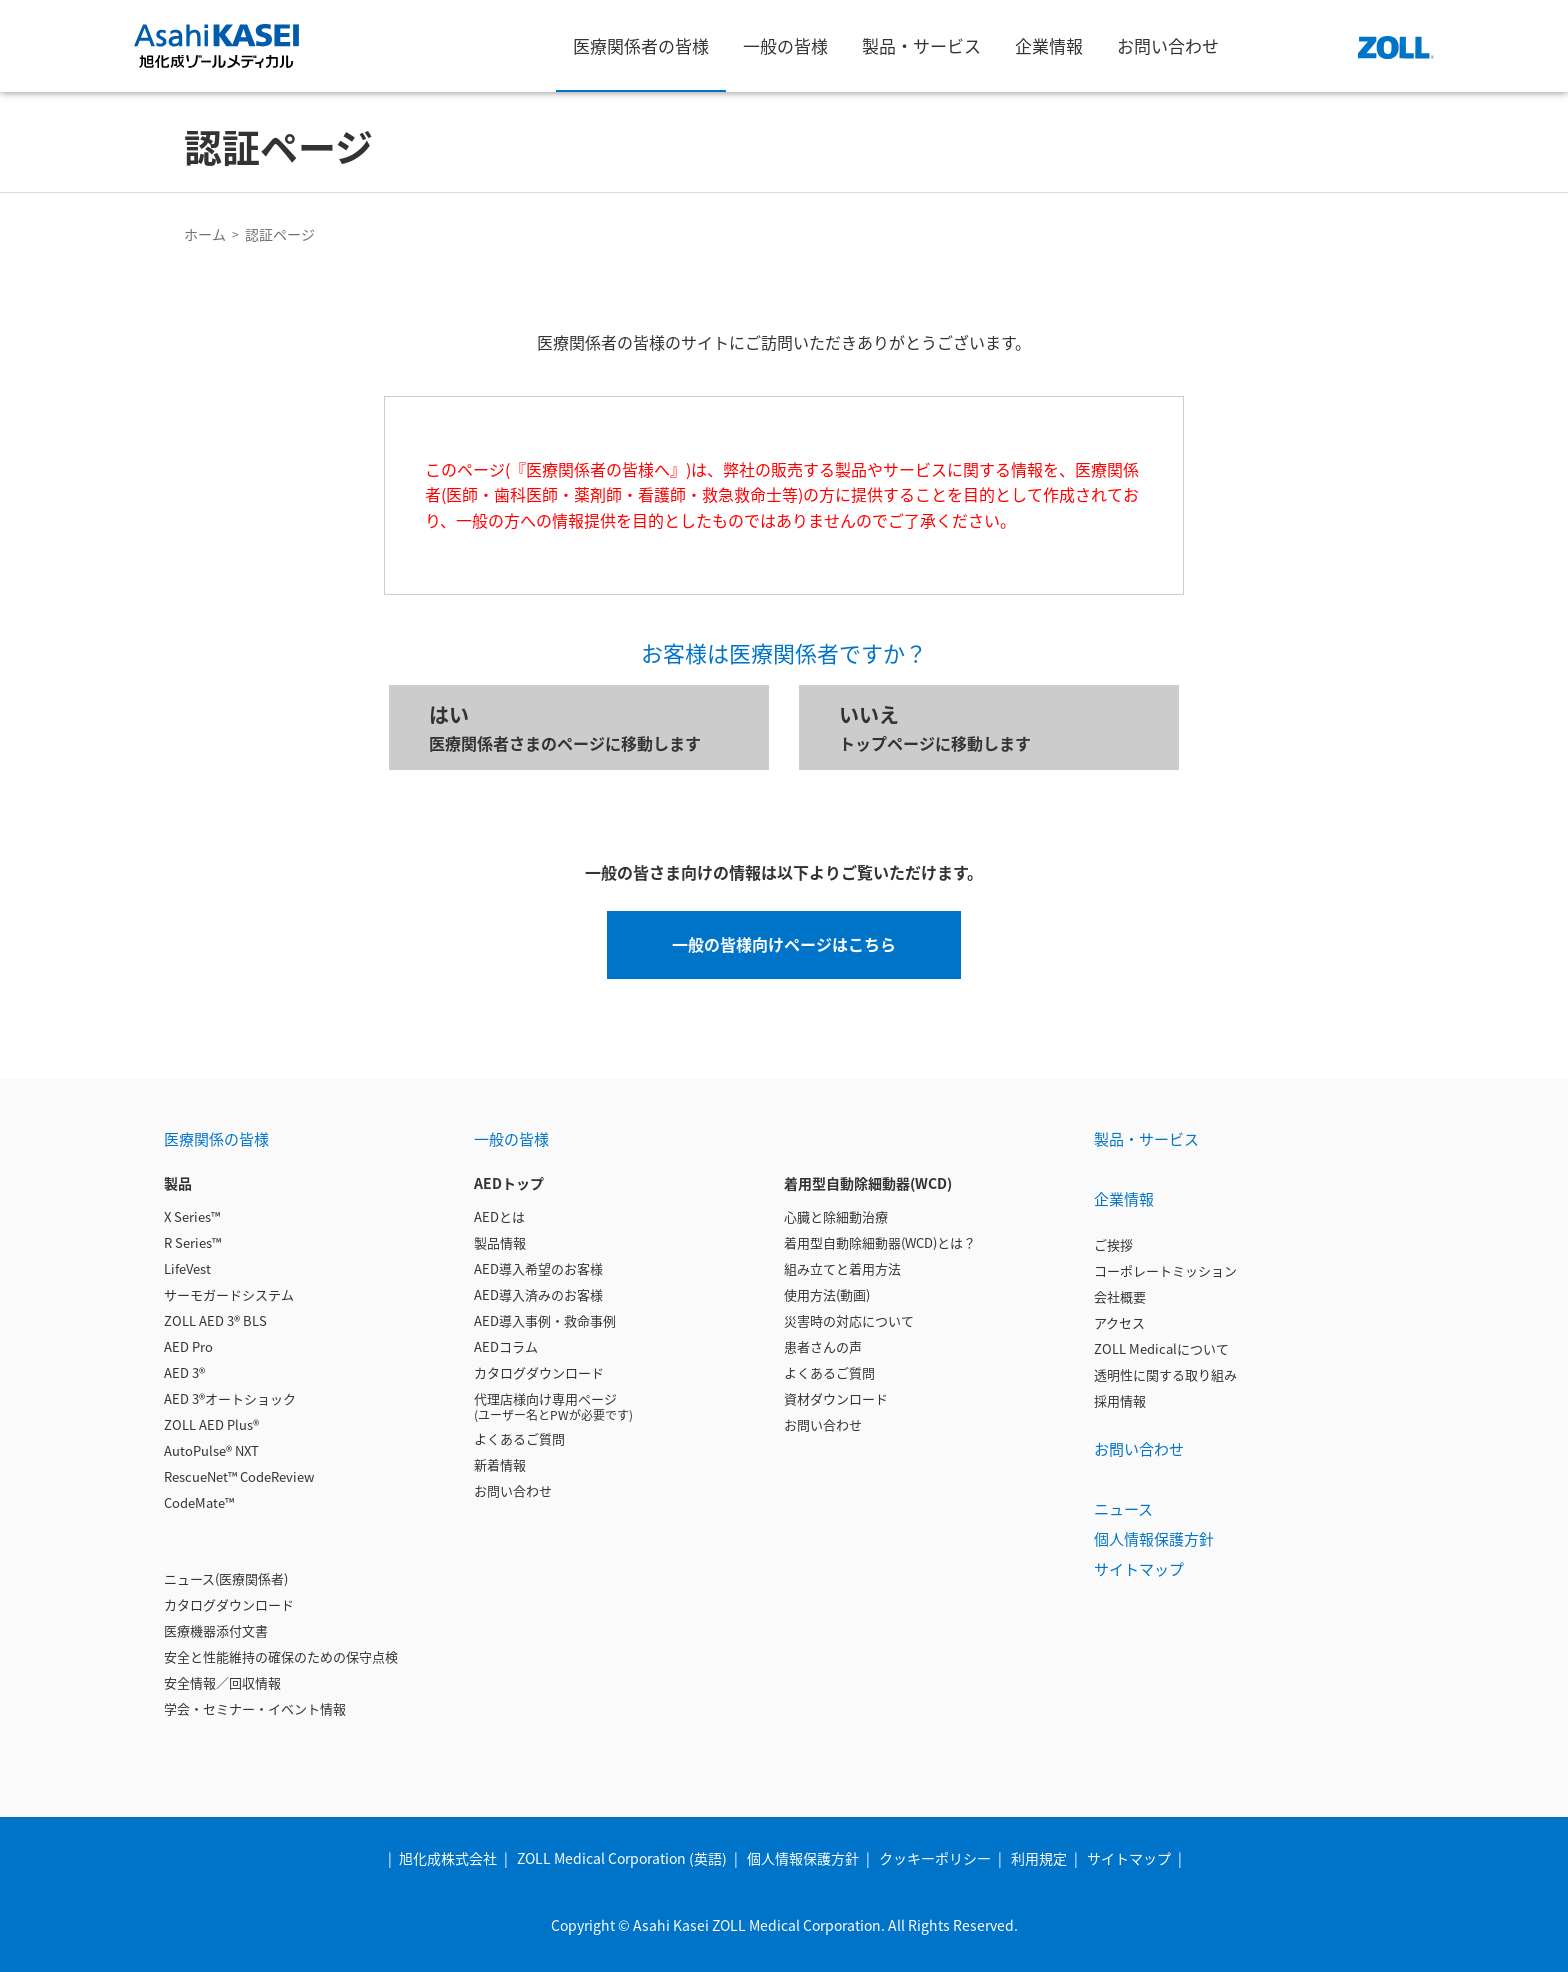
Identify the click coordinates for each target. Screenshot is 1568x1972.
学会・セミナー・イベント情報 (255, 1708)
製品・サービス (1146, 1138)
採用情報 (1120, 1400)
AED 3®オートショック (230, 1398)
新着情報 (500, 1464)
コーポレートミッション (1165, 1270)
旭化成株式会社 (448, 1858)
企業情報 (1124, 1198)
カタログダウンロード (229, 1604)
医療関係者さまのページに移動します (579, 727)
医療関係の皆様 (216, 1138)
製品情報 (500, 1242)
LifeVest (187, 1268)
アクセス (1119, 1322)
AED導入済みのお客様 (538, 1294)
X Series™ (192, 1216)
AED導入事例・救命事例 (545, 1320)
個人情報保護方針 (1154, 1538)
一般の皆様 (511, 1138)
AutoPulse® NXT (211, 1450)
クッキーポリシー (935, 1858)
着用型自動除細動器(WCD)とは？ (880, 1242)
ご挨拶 (1113, 1244)
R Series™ (192, 1242)
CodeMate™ (199, 1502)
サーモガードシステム (229, 1294)
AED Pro (188, 1346)
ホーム (205, 234)
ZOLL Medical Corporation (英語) (622, 1858)
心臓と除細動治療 (836, 1216)
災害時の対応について (849, 1320)
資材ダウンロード (836, 1398)
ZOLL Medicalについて (1161, 1348)
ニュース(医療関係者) (226, 1578)
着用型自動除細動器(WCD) (868, 1183)
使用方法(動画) (827, 1294)
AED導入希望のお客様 (538, 1268)
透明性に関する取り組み (1165, 1374)
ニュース (1123, 1508)
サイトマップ (1139, 1568)
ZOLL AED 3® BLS (215, 1320)
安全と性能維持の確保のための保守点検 (281, 1656)
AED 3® (184, 1372)
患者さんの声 (823, 1346)
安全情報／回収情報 (222, 1682)
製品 (178, 1183)
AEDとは (499, 1216)
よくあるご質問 (519, 1438)
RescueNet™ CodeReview (239, 1476)
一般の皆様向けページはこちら (784, 944)
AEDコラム (506, 1346)
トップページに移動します (989, 727)
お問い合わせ (513, 1490)
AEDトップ (509, 1183)
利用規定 (1039, 1858)
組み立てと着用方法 (842, 1268)
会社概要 (1120, 1296)
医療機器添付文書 (216, 1630)
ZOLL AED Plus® (211, 1424)
